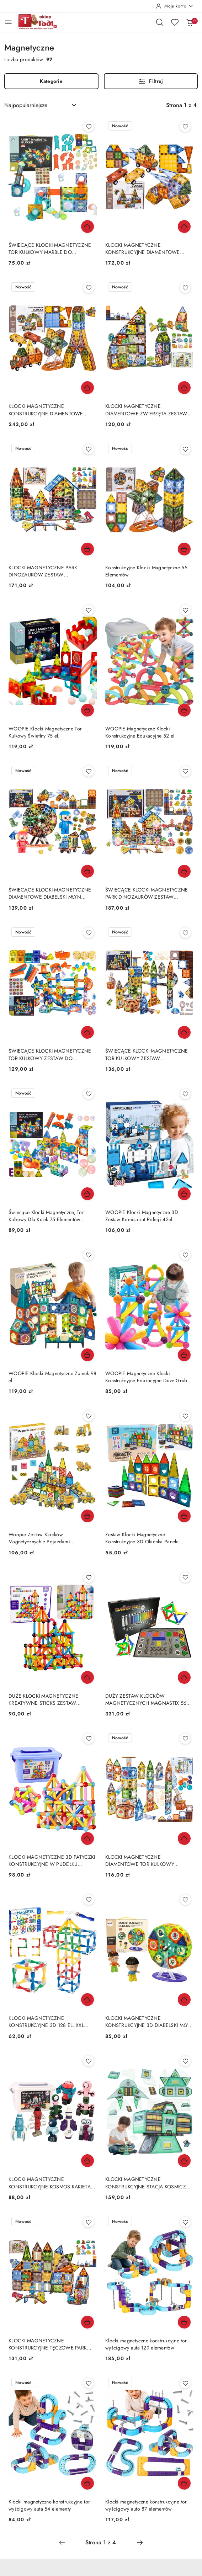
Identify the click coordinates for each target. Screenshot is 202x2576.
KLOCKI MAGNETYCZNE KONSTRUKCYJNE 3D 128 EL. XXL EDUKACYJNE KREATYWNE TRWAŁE (50, 2022)
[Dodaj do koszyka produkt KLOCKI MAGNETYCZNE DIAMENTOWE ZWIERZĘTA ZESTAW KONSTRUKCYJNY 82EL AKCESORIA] (184, 387)
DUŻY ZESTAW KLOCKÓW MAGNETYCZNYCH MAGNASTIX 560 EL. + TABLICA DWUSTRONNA (147, 1699)
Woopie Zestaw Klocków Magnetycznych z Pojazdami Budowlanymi (39, 1538)
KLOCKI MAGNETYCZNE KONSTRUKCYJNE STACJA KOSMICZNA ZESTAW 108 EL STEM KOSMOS (149, 2183)
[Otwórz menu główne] (8, 22)
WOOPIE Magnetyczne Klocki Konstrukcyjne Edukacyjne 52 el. (140, 732)
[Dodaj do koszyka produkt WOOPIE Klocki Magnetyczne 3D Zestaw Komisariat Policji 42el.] (184, 1193)
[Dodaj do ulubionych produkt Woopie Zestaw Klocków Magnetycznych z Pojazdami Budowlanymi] (88, 1416)
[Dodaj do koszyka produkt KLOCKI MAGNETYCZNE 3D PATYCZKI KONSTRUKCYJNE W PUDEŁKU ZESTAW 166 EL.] (87, 1838)
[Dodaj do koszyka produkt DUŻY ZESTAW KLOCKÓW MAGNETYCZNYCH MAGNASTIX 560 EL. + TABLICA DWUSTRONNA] (184, 1677)
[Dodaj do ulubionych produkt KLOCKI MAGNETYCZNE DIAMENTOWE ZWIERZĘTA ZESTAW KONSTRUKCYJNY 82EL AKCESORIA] (185, 287)
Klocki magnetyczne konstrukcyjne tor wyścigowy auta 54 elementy (49, 2505)
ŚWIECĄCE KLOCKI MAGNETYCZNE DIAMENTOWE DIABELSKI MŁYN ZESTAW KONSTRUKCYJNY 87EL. (50, 893)
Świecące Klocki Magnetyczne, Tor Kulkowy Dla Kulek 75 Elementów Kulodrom (46, 1216)
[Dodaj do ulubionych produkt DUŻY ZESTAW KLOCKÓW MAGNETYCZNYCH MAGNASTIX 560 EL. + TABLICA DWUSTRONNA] (185, 1577)
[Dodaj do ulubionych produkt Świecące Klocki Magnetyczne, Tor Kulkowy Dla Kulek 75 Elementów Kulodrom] (88, 1094)
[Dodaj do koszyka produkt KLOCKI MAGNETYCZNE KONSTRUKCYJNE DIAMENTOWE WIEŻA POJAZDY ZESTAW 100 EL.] (184, 226)
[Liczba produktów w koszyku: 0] (189, 22)
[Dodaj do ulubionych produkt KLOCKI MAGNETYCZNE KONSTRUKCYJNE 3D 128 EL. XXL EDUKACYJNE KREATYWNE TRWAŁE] (88, 1899)
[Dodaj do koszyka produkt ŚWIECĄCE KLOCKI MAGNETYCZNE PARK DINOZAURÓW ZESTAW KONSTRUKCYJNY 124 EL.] (184, 871)
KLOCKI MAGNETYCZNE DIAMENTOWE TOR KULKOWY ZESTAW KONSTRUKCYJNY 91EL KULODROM (141, 1860)
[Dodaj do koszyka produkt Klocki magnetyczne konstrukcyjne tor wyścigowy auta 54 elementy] (87, 2483)
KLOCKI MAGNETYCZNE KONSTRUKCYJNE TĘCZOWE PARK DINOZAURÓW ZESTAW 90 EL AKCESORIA (48, 2344)
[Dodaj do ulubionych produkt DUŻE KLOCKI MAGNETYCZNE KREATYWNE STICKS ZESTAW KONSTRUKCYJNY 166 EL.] (88, 1577)
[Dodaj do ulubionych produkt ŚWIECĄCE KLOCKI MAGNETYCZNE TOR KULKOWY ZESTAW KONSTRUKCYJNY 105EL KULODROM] (185, 932)
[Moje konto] (174, 6)
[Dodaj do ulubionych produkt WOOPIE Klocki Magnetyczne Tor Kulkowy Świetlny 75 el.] (88, 610)
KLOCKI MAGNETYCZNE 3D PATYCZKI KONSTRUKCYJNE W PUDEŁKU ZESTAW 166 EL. (52, 1860)
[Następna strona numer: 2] (139, 2543)
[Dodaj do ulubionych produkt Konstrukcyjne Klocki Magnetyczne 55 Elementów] (185, 449)
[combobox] (41, 105)
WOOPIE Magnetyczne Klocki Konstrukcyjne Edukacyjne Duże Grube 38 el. (147, 1377)
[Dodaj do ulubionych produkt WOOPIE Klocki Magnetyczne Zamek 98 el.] (88, 1255)
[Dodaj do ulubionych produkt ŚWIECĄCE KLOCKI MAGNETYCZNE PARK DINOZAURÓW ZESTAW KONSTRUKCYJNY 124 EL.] (185, 771)
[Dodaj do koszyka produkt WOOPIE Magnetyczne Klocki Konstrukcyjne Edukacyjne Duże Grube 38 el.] (184, 1354)
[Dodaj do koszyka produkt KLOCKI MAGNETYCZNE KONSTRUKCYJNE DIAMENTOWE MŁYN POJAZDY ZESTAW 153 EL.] (87, 387)
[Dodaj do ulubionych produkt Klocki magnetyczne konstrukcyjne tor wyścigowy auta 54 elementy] (88, 2383)
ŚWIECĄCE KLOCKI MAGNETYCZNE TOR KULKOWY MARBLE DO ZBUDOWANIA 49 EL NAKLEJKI (50, 248)
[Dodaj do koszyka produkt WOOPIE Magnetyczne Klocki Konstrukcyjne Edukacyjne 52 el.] (184, 710)
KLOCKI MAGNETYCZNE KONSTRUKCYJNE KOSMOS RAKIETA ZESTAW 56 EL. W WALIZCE (50, 2183)
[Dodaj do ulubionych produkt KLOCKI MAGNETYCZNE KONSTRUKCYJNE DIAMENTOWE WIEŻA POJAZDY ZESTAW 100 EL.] (185, 126)
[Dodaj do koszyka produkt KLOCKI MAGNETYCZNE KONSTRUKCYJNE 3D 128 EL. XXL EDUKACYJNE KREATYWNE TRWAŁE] (87, 1999)
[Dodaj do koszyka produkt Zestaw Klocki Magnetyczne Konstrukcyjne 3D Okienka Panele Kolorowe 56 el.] (184, 1516)
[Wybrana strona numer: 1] (100, 2543)
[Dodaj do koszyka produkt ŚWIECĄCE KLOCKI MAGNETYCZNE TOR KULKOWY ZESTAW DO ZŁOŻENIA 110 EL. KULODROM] (87, 1032)
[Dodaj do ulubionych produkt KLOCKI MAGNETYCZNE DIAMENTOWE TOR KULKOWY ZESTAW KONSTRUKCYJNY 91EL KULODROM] (185, 1738)
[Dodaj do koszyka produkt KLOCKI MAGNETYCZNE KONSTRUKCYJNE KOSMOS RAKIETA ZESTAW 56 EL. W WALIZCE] (87, 2160)
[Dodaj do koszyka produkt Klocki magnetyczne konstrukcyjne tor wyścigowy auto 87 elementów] (184, 2483)
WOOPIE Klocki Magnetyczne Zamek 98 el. (53, 1377)
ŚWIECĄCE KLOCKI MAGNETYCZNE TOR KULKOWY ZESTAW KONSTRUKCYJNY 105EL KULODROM (146, 1054)
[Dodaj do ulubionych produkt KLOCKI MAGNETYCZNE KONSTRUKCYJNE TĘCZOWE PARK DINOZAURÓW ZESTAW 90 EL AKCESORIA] (88, 2222)
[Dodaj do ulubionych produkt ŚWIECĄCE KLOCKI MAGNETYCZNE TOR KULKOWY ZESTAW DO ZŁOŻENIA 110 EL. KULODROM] (88, 932)
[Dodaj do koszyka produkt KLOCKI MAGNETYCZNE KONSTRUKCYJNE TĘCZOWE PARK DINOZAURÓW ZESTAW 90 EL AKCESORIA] (87, 2322)
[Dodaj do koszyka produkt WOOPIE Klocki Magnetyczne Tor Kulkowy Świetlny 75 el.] (87, 710)
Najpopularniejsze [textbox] (25, 105)
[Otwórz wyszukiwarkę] (160, 22)
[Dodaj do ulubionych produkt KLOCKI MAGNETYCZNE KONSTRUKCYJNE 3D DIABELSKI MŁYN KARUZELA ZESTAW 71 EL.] (185, 1899)
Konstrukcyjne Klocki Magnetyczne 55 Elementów (146, 571)
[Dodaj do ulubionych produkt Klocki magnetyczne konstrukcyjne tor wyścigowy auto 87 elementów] (185, 2383)
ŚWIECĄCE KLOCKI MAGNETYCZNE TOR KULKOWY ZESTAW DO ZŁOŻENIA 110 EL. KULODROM (50, 1054)
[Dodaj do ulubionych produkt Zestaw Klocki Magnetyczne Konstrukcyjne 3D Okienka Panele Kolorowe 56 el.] (185, 1416)
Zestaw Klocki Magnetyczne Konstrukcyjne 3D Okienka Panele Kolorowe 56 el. (142, 1538)
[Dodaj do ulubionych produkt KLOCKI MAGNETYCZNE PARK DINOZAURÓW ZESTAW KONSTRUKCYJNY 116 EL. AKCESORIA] (88, 449)
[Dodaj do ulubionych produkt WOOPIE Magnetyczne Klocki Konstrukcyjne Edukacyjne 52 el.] (185, 610)
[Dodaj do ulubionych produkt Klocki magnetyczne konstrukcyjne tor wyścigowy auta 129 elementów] (185, 2222)
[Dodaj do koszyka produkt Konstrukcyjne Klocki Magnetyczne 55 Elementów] (184, 549)
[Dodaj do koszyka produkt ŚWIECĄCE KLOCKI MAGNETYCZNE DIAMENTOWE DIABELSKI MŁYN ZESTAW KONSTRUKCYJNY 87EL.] (87, 871)
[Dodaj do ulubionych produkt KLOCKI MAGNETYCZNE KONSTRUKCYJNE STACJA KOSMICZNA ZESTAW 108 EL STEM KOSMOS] (185, 2061)
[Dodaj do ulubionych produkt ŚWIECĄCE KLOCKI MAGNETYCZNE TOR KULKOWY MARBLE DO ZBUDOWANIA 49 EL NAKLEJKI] (88, 126)
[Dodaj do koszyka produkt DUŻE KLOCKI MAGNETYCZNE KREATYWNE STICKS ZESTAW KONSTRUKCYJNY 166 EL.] (87, 1677)
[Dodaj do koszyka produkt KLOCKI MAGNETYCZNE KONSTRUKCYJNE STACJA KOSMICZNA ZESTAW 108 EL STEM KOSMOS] (184, 2160)
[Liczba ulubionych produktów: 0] (175, 22)
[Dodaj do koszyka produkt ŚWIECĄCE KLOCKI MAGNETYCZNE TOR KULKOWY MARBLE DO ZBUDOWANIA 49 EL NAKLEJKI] (87, 226)
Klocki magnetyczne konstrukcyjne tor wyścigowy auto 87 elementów (146, 2505)
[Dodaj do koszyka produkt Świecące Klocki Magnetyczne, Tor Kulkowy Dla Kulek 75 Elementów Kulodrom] (87, 1193)
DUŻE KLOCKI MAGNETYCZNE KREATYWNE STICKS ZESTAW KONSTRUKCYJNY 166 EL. (43, 1699)
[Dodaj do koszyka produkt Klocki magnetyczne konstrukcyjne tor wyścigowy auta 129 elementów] (184, 2322)
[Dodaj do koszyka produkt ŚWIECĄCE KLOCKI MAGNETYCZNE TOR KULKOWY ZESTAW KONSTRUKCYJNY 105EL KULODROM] (184, 1032)
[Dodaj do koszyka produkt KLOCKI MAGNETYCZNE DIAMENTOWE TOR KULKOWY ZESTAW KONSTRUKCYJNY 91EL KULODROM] (184, 1838)
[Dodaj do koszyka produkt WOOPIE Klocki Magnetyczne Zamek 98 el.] (87, 1354)
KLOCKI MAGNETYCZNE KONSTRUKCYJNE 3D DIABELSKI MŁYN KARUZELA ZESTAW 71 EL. (148, 2022)
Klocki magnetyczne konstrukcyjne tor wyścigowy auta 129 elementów (146, 2344)
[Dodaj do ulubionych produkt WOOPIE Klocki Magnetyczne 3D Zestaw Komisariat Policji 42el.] (185, 1094)
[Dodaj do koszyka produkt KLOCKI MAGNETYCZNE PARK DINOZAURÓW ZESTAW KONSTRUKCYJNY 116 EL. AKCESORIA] (87, 549)
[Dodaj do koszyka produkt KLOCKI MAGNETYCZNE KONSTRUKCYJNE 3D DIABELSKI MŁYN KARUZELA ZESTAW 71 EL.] (184, 1999)
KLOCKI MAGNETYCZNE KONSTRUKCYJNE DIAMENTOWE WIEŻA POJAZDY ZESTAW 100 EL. (143, 248)
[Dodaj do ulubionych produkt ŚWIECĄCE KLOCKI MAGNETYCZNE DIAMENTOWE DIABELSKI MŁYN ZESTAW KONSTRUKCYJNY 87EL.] (88, 771)
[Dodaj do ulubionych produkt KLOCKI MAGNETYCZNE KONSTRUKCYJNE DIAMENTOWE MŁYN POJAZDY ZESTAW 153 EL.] (88, 287)
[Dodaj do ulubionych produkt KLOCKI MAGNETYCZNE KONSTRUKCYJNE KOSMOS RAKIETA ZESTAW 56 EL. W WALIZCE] (88, 2061)
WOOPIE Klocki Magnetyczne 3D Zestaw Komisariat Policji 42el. (141, 1216)
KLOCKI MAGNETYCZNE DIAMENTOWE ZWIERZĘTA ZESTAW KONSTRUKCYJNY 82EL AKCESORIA (146, 410)
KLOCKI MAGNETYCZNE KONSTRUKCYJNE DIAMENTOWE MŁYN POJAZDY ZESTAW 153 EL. (46, 410)
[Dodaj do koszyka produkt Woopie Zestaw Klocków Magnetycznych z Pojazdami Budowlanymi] (87, 1516)
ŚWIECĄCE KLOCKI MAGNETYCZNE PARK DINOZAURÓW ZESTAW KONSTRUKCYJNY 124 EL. (146, 893)
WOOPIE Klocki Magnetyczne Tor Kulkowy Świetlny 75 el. (45, 732)
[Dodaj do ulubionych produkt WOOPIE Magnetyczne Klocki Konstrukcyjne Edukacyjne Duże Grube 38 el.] (185, 1255)
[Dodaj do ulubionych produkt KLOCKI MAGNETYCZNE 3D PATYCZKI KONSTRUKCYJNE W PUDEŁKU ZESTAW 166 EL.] (88, 1738)
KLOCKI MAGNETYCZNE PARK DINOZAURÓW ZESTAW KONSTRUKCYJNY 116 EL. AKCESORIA (51, 571)
